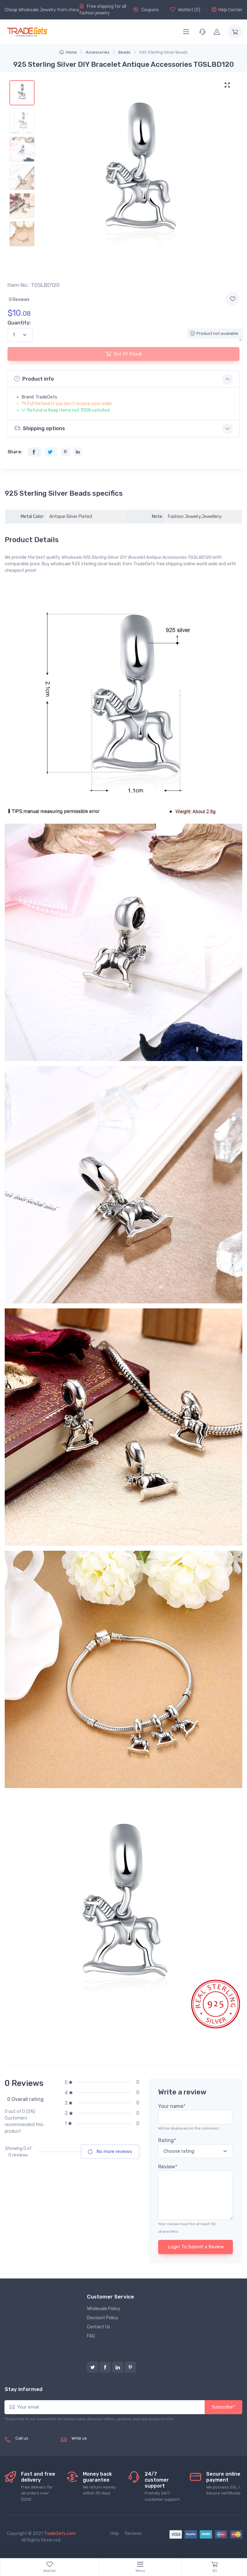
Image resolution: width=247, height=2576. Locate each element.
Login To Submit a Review (196, 2247)
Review (167, 2167)
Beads (124, 52)
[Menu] (186, 32)
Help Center (227, 10)
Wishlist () (185, 10)
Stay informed (23, 2389)
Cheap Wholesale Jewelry (30, 10)
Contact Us (98, 2327)
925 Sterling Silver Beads (163, 52)
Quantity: (19, 323)
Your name (171, 2106)
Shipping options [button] (39, 428)
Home (68, 52)
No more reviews (110, 2151)
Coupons (146, 10)
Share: (15, 452)
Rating (167, 2140)
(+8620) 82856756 (35, 2445)
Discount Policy (102, 2317)
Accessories (98, 52)
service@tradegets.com (96, 2445)
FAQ (91, 2336)
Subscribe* (223, 2407)
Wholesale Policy (103, 2308)
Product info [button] (34, 379)
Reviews (133, 2533)
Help (114, 2533)
